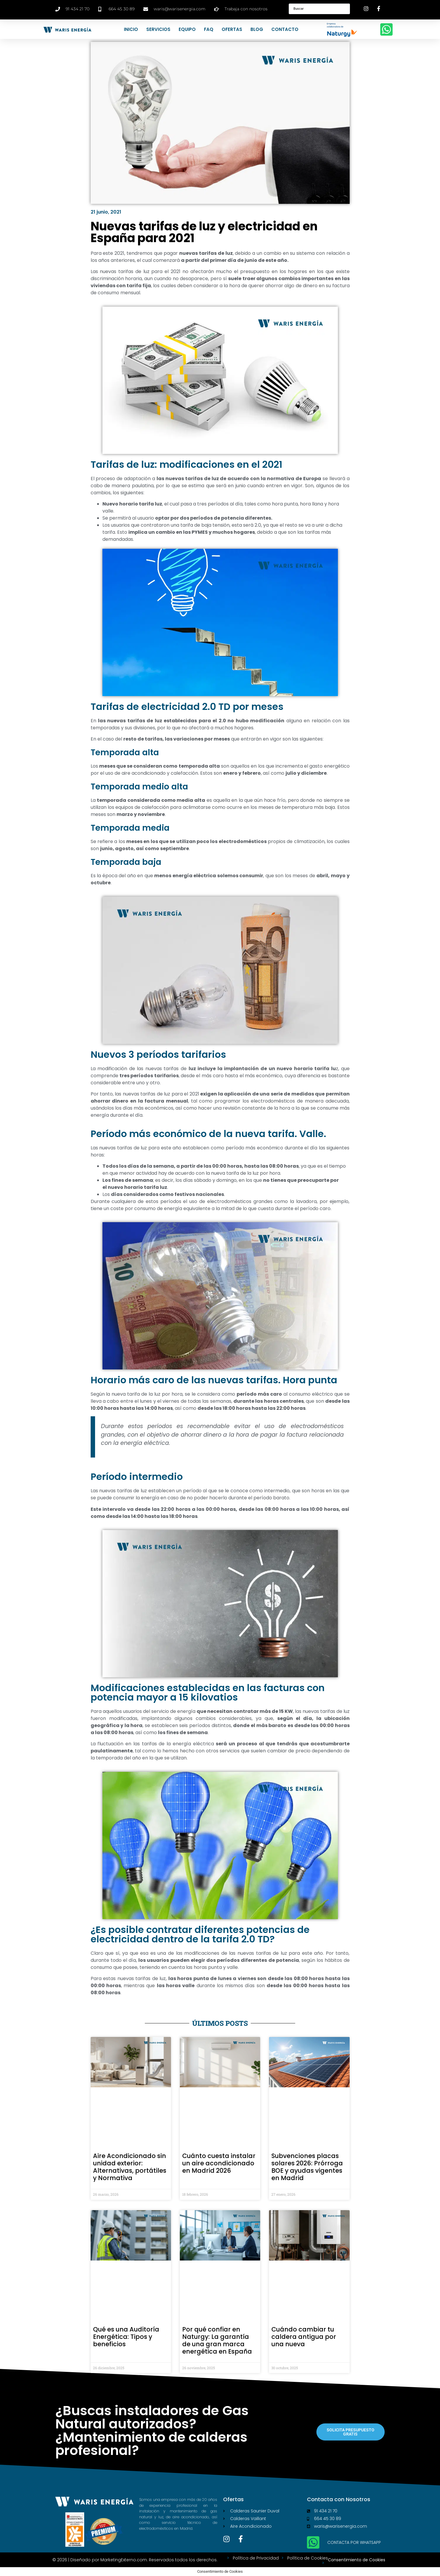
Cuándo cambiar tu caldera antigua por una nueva (303, 2336)
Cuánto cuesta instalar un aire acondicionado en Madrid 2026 (218, 2163)
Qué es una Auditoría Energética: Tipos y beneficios (126, 2336)
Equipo (187, 29)
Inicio (131, 29)
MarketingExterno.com (123, 2560)
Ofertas (232, 29)
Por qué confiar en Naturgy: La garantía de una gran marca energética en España (217, 2340)
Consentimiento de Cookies (356, 2560)
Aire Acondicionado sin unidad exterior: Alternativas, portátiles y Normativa (129, 2167)
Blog (256, 29)
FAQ (208, 29)
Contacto (284, 29)
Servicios (158, 29)
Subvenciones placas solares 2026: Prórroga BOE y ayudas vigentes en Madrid (307, 2167)
